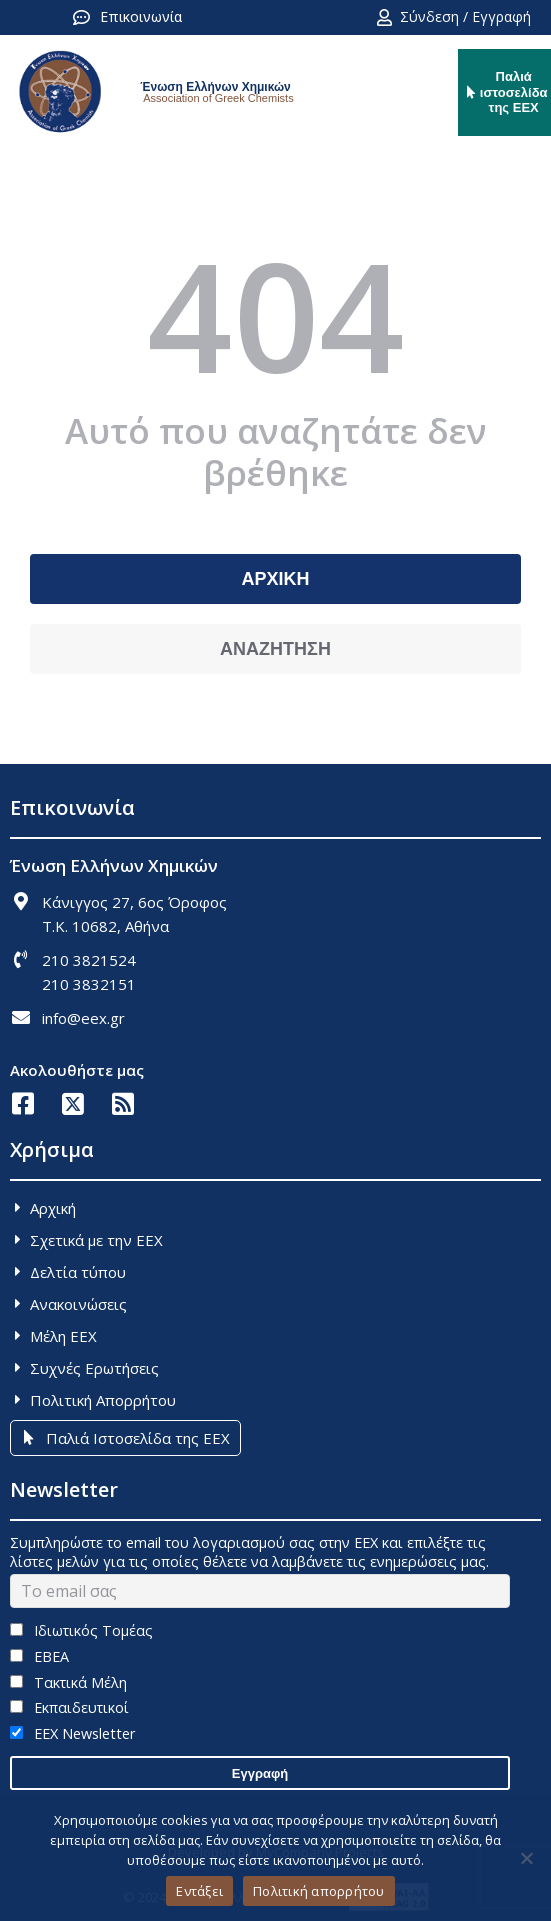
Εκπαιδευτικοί (69, 1707)
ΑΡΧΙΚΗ (275, 579)
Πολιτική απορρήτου (319, 1891)
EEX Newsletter (72, 1733)
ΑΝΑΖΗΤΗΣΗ (275, 649)
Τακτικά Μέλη (68, 1682)
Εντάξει (199, 1891)
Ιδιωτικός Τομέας (81, 1630)
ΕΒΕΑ (39, 1656)
